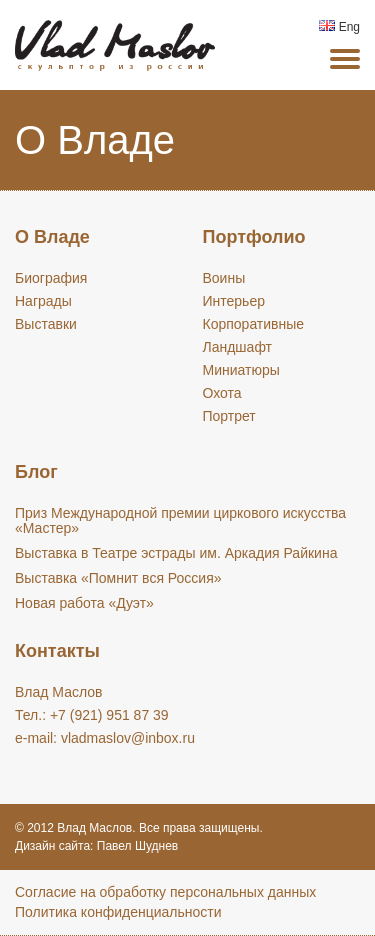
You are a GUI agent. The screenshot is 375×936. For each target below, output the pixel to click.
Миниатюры (241, 370)
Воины (224, 278)
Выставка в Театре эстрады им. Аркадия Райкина (176, 553)
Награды (43, 301)
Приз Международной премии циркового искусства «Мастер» (180, 520)
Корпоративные (254, 324)
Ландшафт (238, 347)
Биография (51, 278)
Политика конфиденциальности (118, 912)
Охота (222, 393)
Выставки (46, 324)
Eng (339, 27)
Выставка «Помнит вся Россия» (118, 578)
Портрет (229, 416)
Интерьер (234, 301)
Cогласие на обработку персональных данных (165, 892)
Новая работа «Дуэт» (84, 603)
